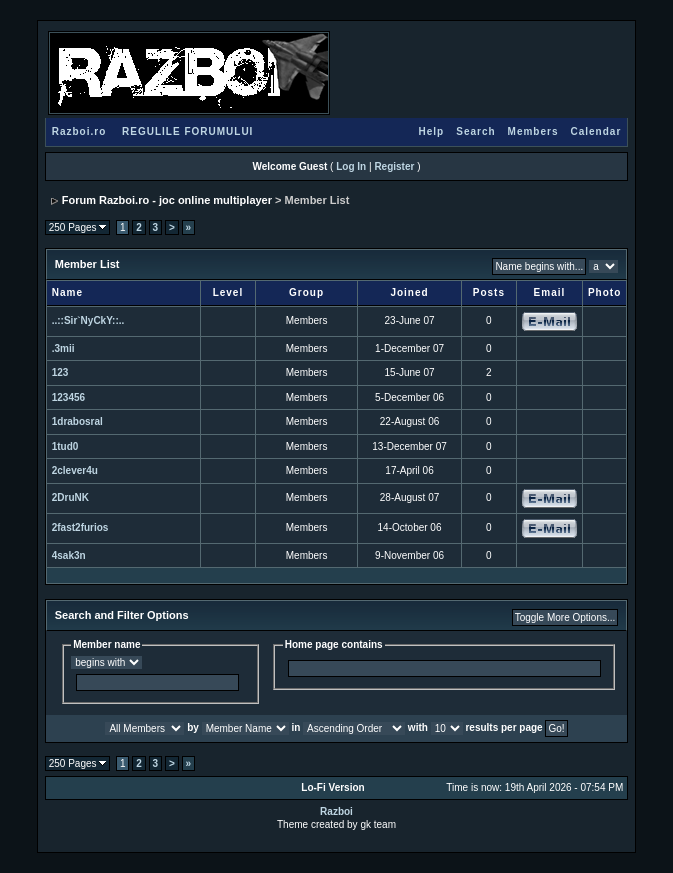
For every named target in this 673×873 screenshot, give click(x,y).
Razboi (336, 811)
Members (533, 131)
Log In (351, 166)
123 (60, 372)
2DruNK (70, 497)
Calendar (595, 131)
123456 (68, 397)
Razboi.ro (79, 131)
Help (432, 131)
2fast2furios (80, 527)
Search (475, 131)
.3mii (63, 348)
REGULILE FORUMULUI (187, 131)
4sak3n (69, 555)
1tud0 (65, 446)
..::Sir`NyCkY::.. (88, 320)
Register (394, 166)
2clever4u (75, 470)
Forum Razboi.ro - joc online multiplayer (167, 200)
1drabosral (77, 421)
